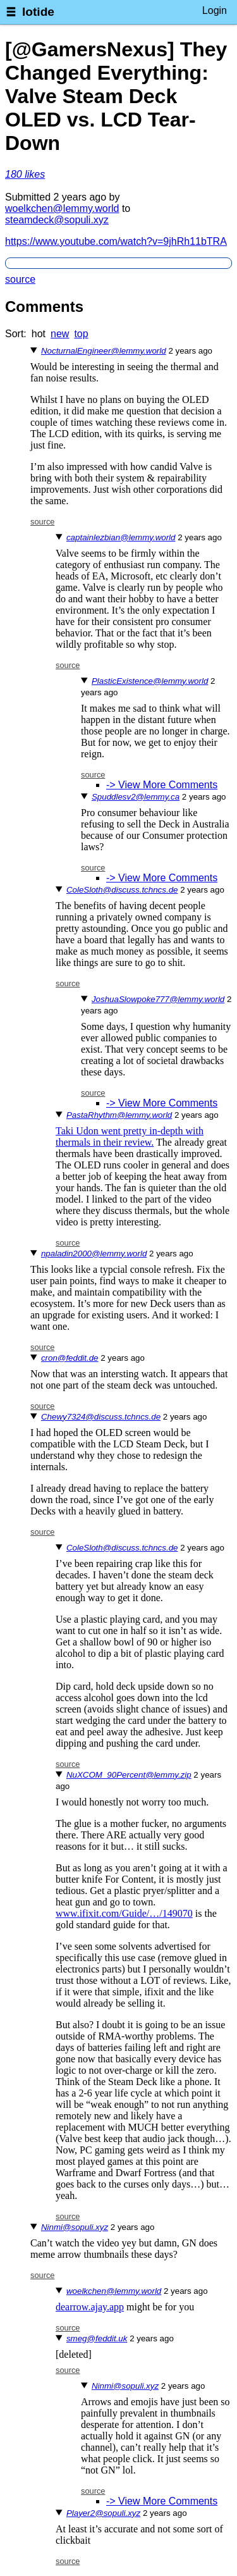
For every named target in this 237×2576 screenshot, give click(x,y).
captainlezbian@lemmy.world (121, 537)
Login (214, 10)
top (81, 333)
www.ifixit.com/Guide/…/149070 (124, 1913)
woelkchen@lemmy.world (62, 208)
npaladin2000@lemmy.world (94, 1253)
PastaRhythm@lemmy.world (119, 1115)
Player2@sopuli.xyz (103, 2513)
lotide (38, 11)
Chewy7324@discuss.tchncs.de (101, 1416)
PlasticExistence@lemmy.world (150, 681)
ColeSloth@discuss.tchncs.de (122, 890)
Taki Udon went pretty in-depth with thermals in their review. (130, 1136)
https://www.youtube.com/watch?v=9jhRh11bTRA (116, 241)
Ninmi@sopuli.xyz (74, 2227)
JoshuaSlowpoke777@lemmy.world (158, 999)
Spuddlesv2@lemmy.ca (135, 797)
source (20, 279)
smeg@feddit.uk (97, 2338)
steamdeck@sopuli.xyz (57, 219)
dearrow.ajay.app (90, 2306)
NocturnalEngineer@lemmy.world (103, 351)
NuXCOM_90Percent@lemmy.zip (128, 1775)
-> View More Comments (161, 784)
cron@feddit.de (70, 1358)
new (60, 333)
